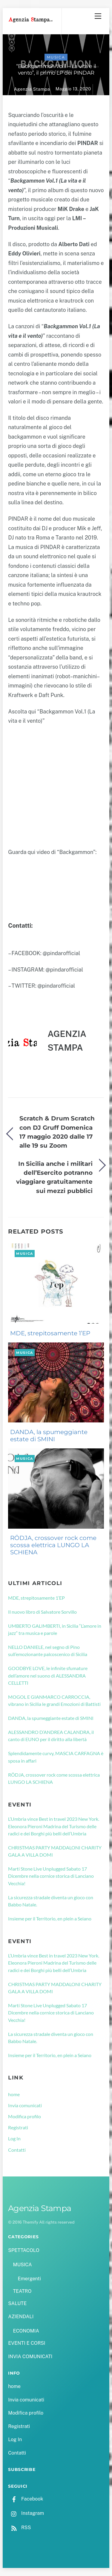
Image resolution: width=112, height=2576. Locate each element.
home (14, 2094)
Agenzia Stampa (32, 89)
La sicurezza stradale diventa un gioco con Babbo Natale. (50, 1900)
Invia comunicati (25, 2105)
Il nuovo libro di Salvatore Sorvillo (42, 1612)
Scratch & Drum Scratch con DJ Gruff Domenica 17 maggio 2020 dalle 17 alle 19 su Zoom (57, 1131)
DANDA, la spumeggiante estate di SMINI (49, 1435)
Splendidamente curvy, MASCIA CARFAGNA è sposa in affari (55, 1756)
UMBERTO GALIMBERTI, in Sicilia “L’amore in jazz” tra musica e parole (54, 1629)
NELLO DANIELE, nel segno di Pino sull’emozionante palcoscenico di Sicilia (47, 1650)
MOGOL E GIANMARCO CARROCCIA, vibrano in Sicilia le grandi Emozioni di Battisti (54, 1700)
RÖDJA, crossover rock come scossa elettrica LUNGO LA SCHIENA (53, 1545)
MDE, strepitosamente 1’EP (50, 1333)
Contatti (17, 2150)
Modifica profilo (24, 2116)
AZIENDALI (20, 2316)
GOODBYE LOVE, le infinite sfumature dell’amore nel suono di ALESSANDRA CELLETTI (48, 1675)
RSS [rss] (19, 2527)
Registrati (18, 2127)
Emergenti (29, 2278)
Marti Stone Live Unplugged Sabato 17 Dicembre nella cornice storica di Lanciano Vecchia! (51, 1876)
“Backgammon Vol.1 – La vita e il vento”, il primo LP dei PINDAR (56, 69)
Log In (14, 2138)
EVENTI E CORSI (26, 2343)
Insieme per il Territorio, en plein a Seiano (49, 1918)
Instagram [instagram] (26, 2513)
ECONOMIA (26, 2331)
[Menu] (98, 16)
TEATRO (22, 2291)
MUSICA (56, 57)
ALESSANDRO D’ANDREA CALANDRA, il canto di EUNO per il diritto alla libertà (51, 1735)
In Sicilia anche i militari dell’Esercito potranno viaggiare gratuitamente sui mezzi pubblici (54, 1177)
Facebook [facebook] (25, 2499)
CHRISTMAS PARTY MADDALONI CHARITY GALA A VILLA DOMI (55, 1851)
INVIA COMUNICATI (30, 2356)
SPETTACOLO (23, 2250)
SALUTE (17, 2303)
